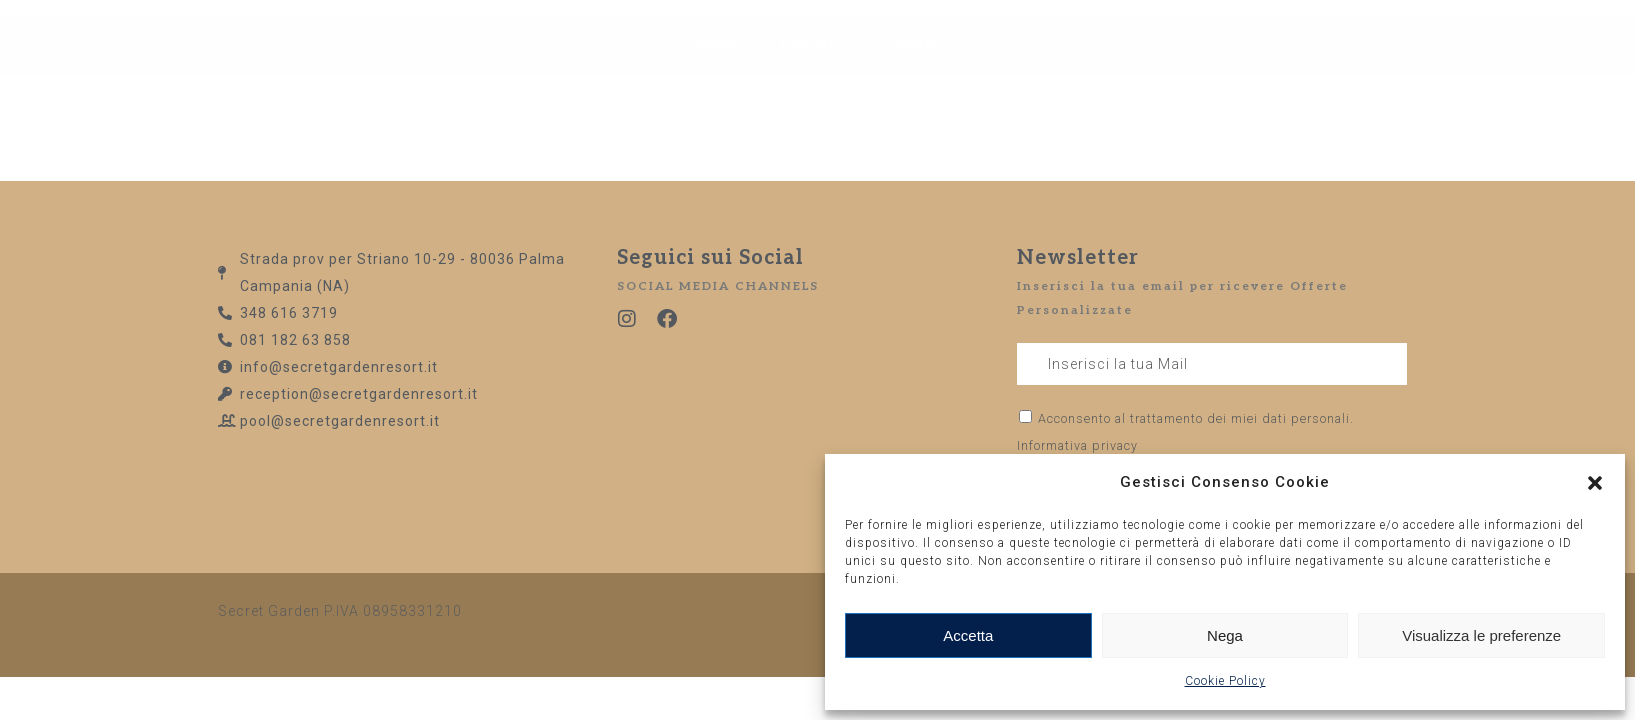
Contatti (911, 73)
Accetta (968, 635)
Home (716, 73)
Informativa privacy (1077, 445)
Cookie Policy (1225, 681)
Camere (809, 73)
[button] (1595, 483)
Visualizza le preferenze (1481, 635)
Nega (1225, 635)
